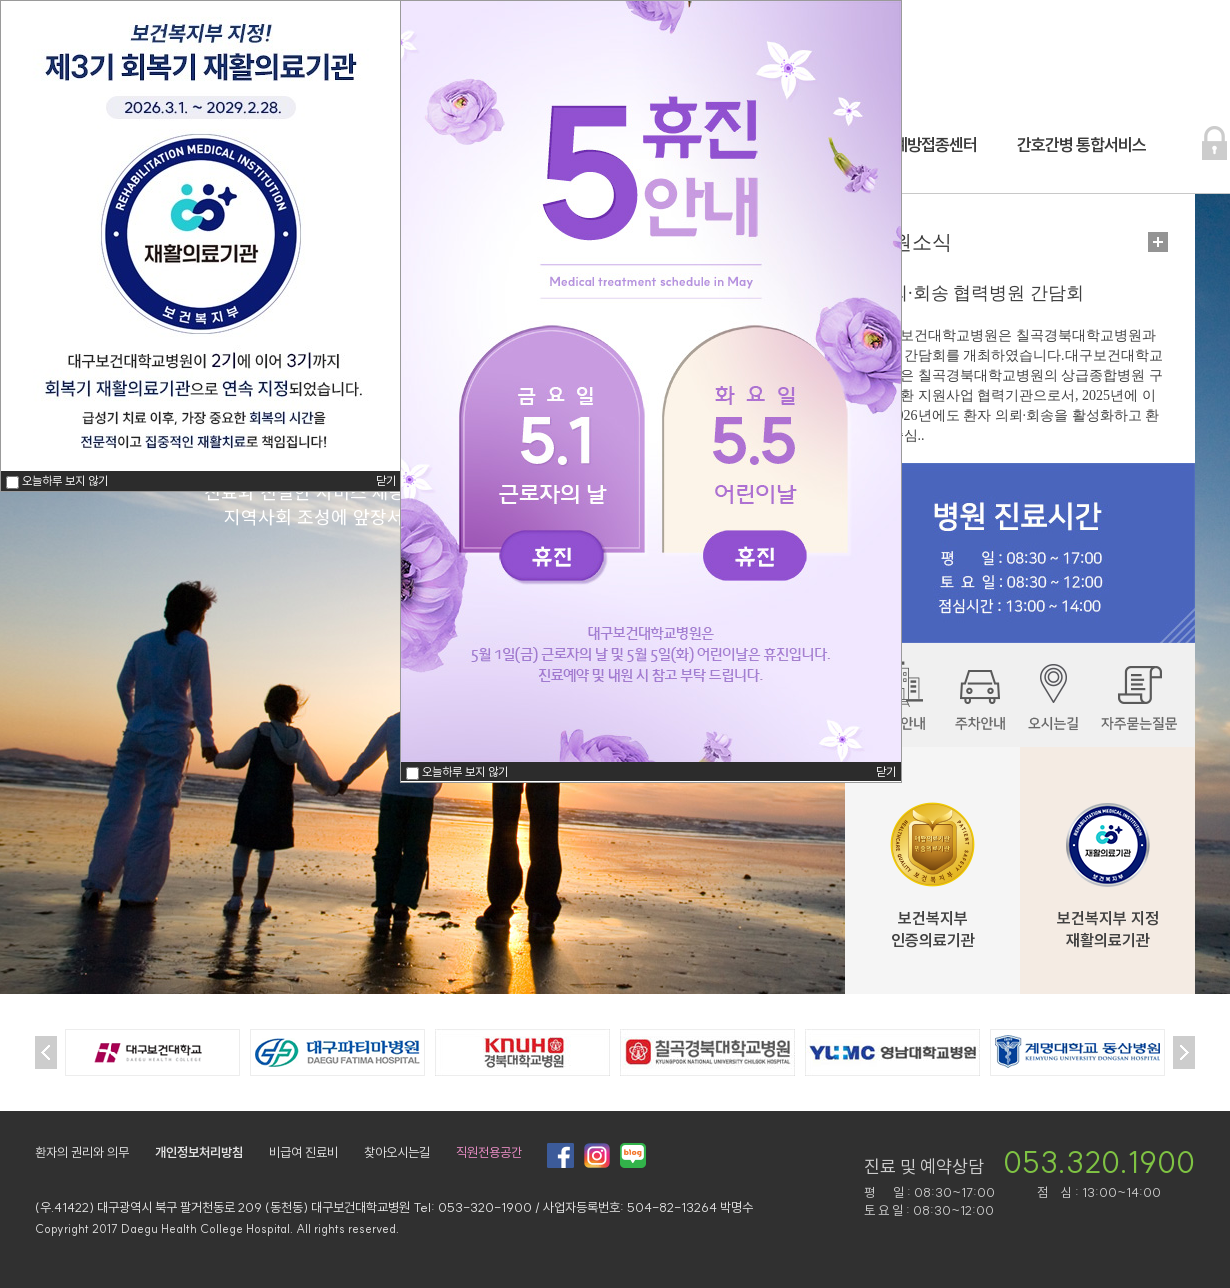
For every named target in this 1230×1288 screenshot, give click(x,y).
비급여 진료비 (303, 1152)
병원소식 (912, 242)
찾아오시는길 (397, 1152)
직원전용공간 (489, 1152)
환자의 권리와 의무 (82, 1152)
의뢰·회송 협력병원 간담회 (978, 293)
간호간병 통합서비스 (1081, 144)
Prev (46, 1052)
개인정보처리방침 (199, 1152)
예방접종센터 (935, 144)
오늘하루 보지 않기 (465, 771)
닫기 (886, 771)
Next (1184, 1052)
